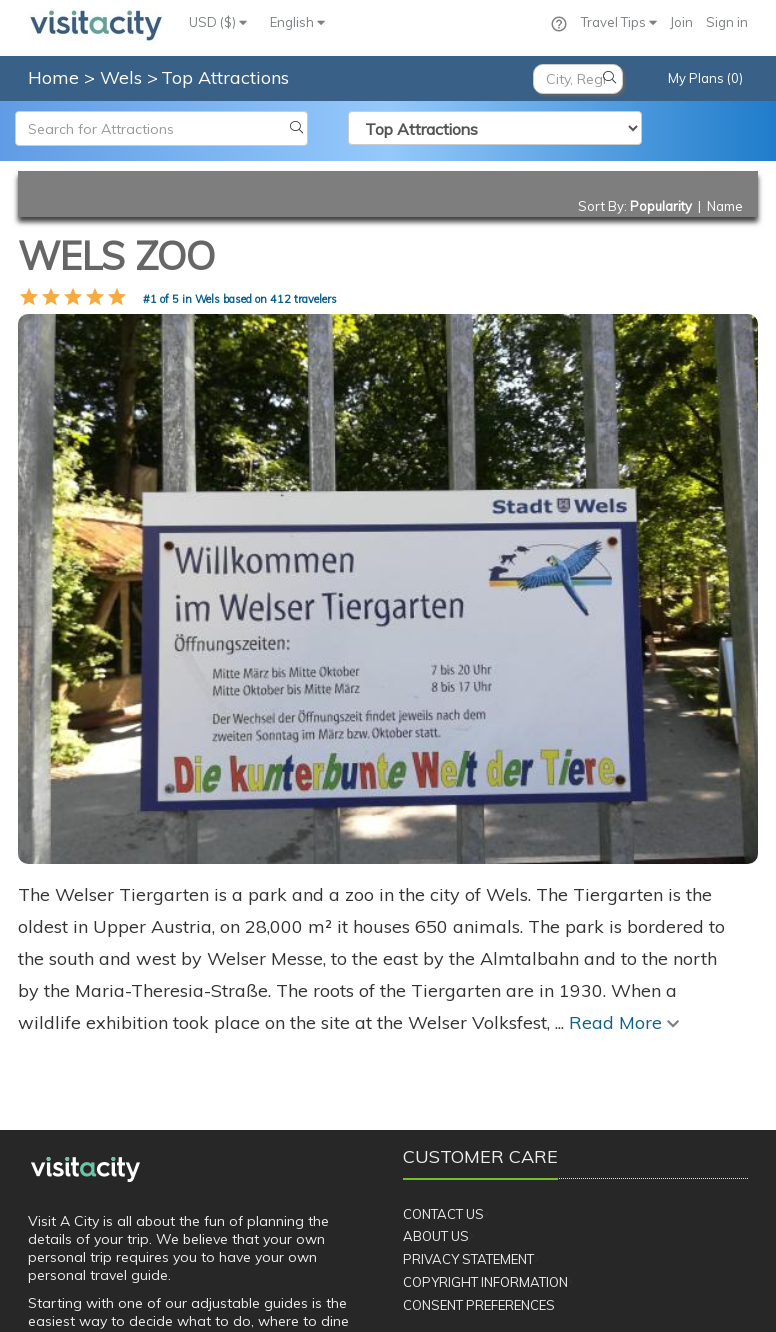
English (297, 22)
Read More (624, 868)
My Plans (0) (705, 78)
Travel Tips (619, 22)
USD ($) (218, 22)
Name (725, 206)
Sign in (727, 22)
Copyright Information (485, 1128)
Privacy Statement (468, 1105)
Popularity (661, 206)
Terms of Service (412, 1305)
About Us (436, 1082)
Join (681, 22)
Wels (123, 77)
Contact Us (443, 1060)
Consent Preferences (479, 1151)
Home (53, 77)
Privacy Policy (297, 1305)
